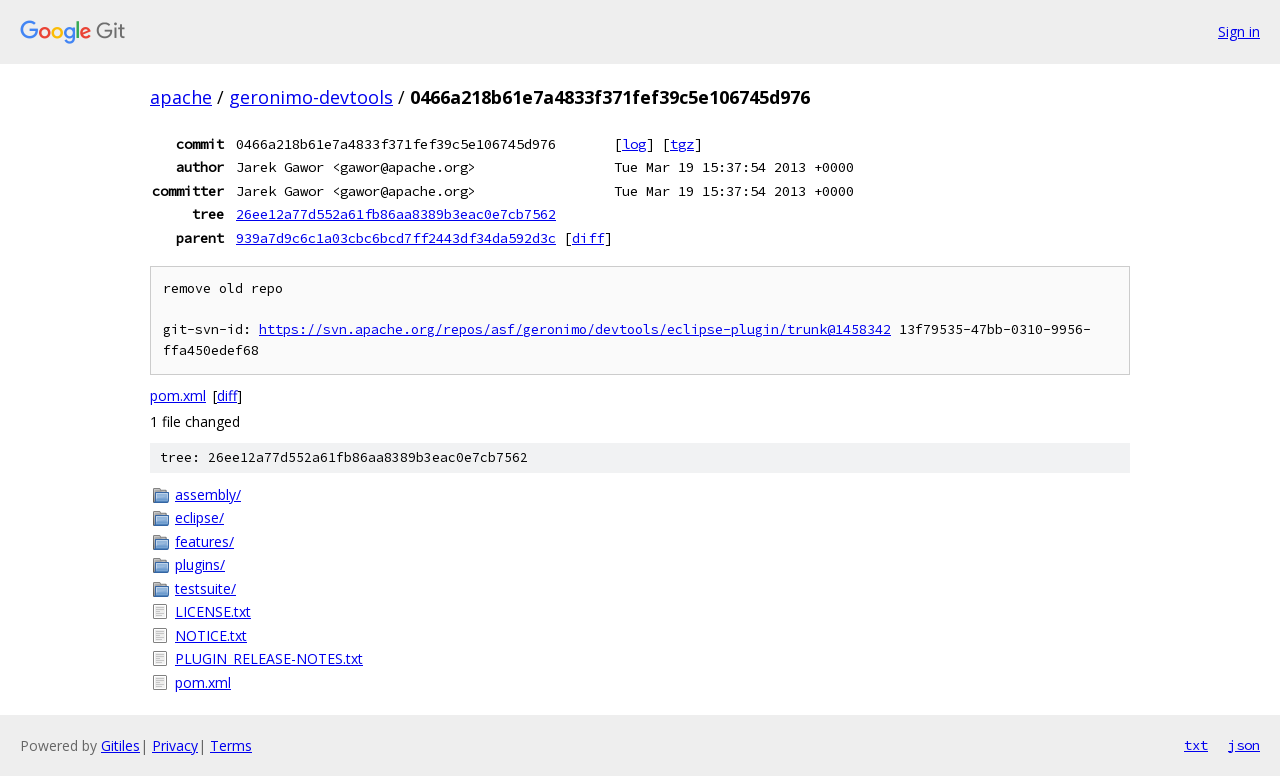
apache (181, 97)
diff (588, 238)
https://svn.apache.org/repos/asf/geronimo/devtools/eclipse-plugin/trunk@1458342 (575, 329)
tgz (682, 144)
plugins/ (200, 564)
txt (1196, 745)
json (1244, 745)
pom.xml (178, 395)
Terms (231, 745)
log (634, 144)
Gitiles (120, 745)
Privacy (175, 745)
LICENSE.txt (213, 611)
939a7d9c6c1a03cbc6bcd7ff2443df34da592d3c (396, 238)
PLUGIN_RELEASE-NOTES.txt (269, 658)
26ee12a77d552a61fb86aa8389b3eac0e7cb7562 (396, 214)
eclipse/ (199, 517)
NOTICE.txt (211, 635)
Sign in (1239, 31)
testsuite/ (205, 588)
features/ (204, 541)
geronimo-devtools (311, 97)
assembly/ (208, 494)
